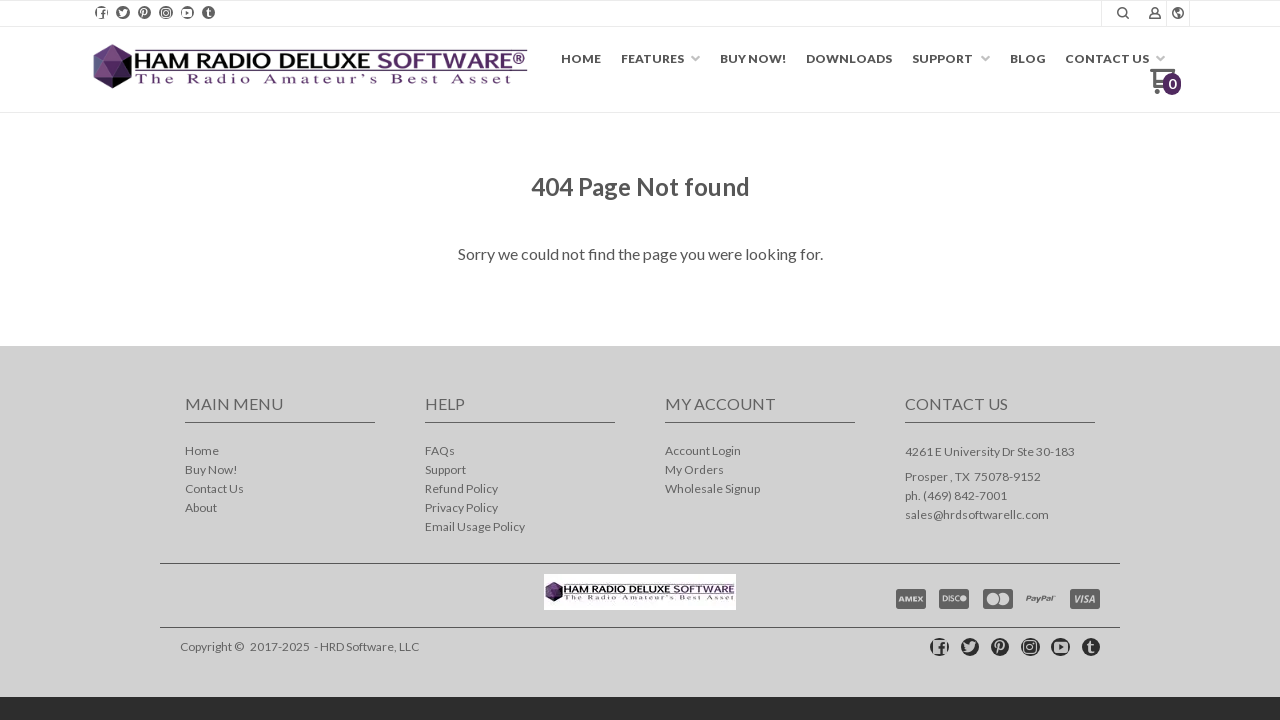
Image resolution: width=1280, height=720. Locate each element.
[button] (1155, 14)
